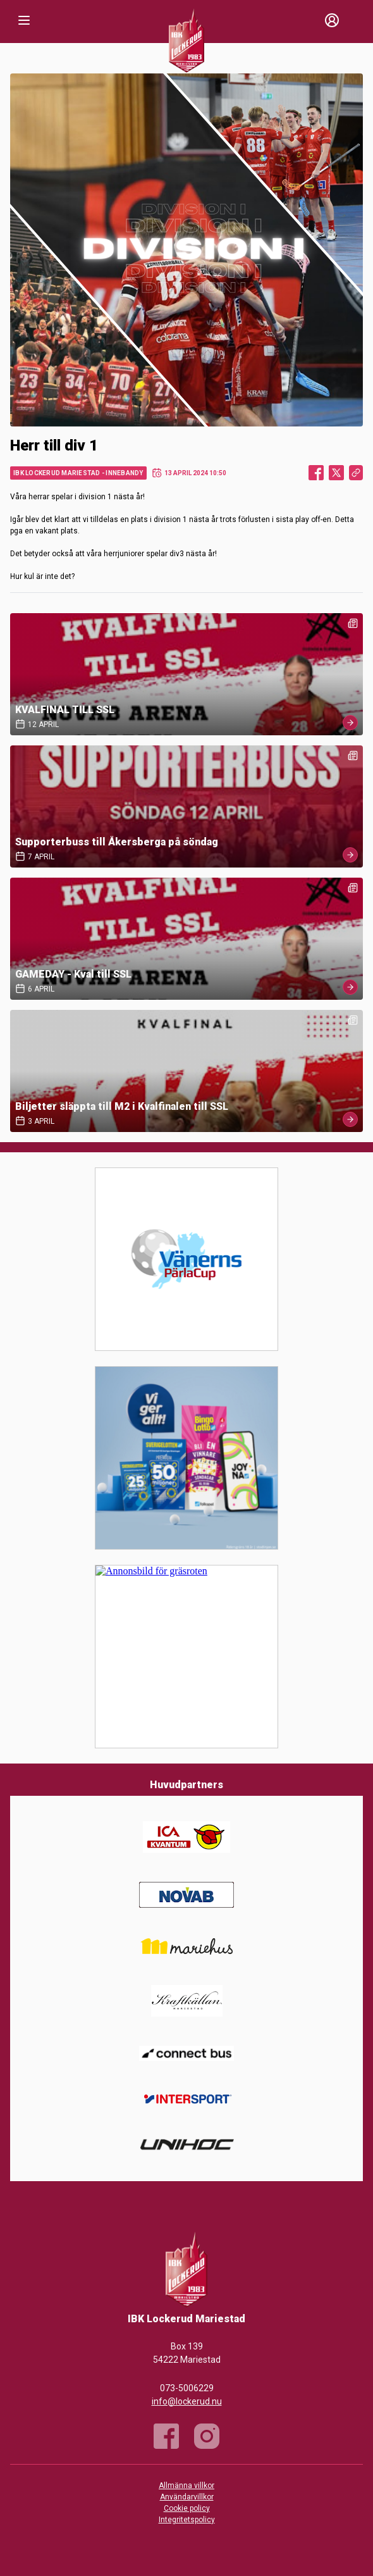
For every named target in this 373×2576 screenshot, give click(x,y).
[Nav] (24, 20)
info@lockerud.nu (187, 2401)
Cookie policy (187, 2508)
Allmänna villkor (186, 2485)
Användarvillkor (187, 2496)
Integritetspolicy (187, 2519)
